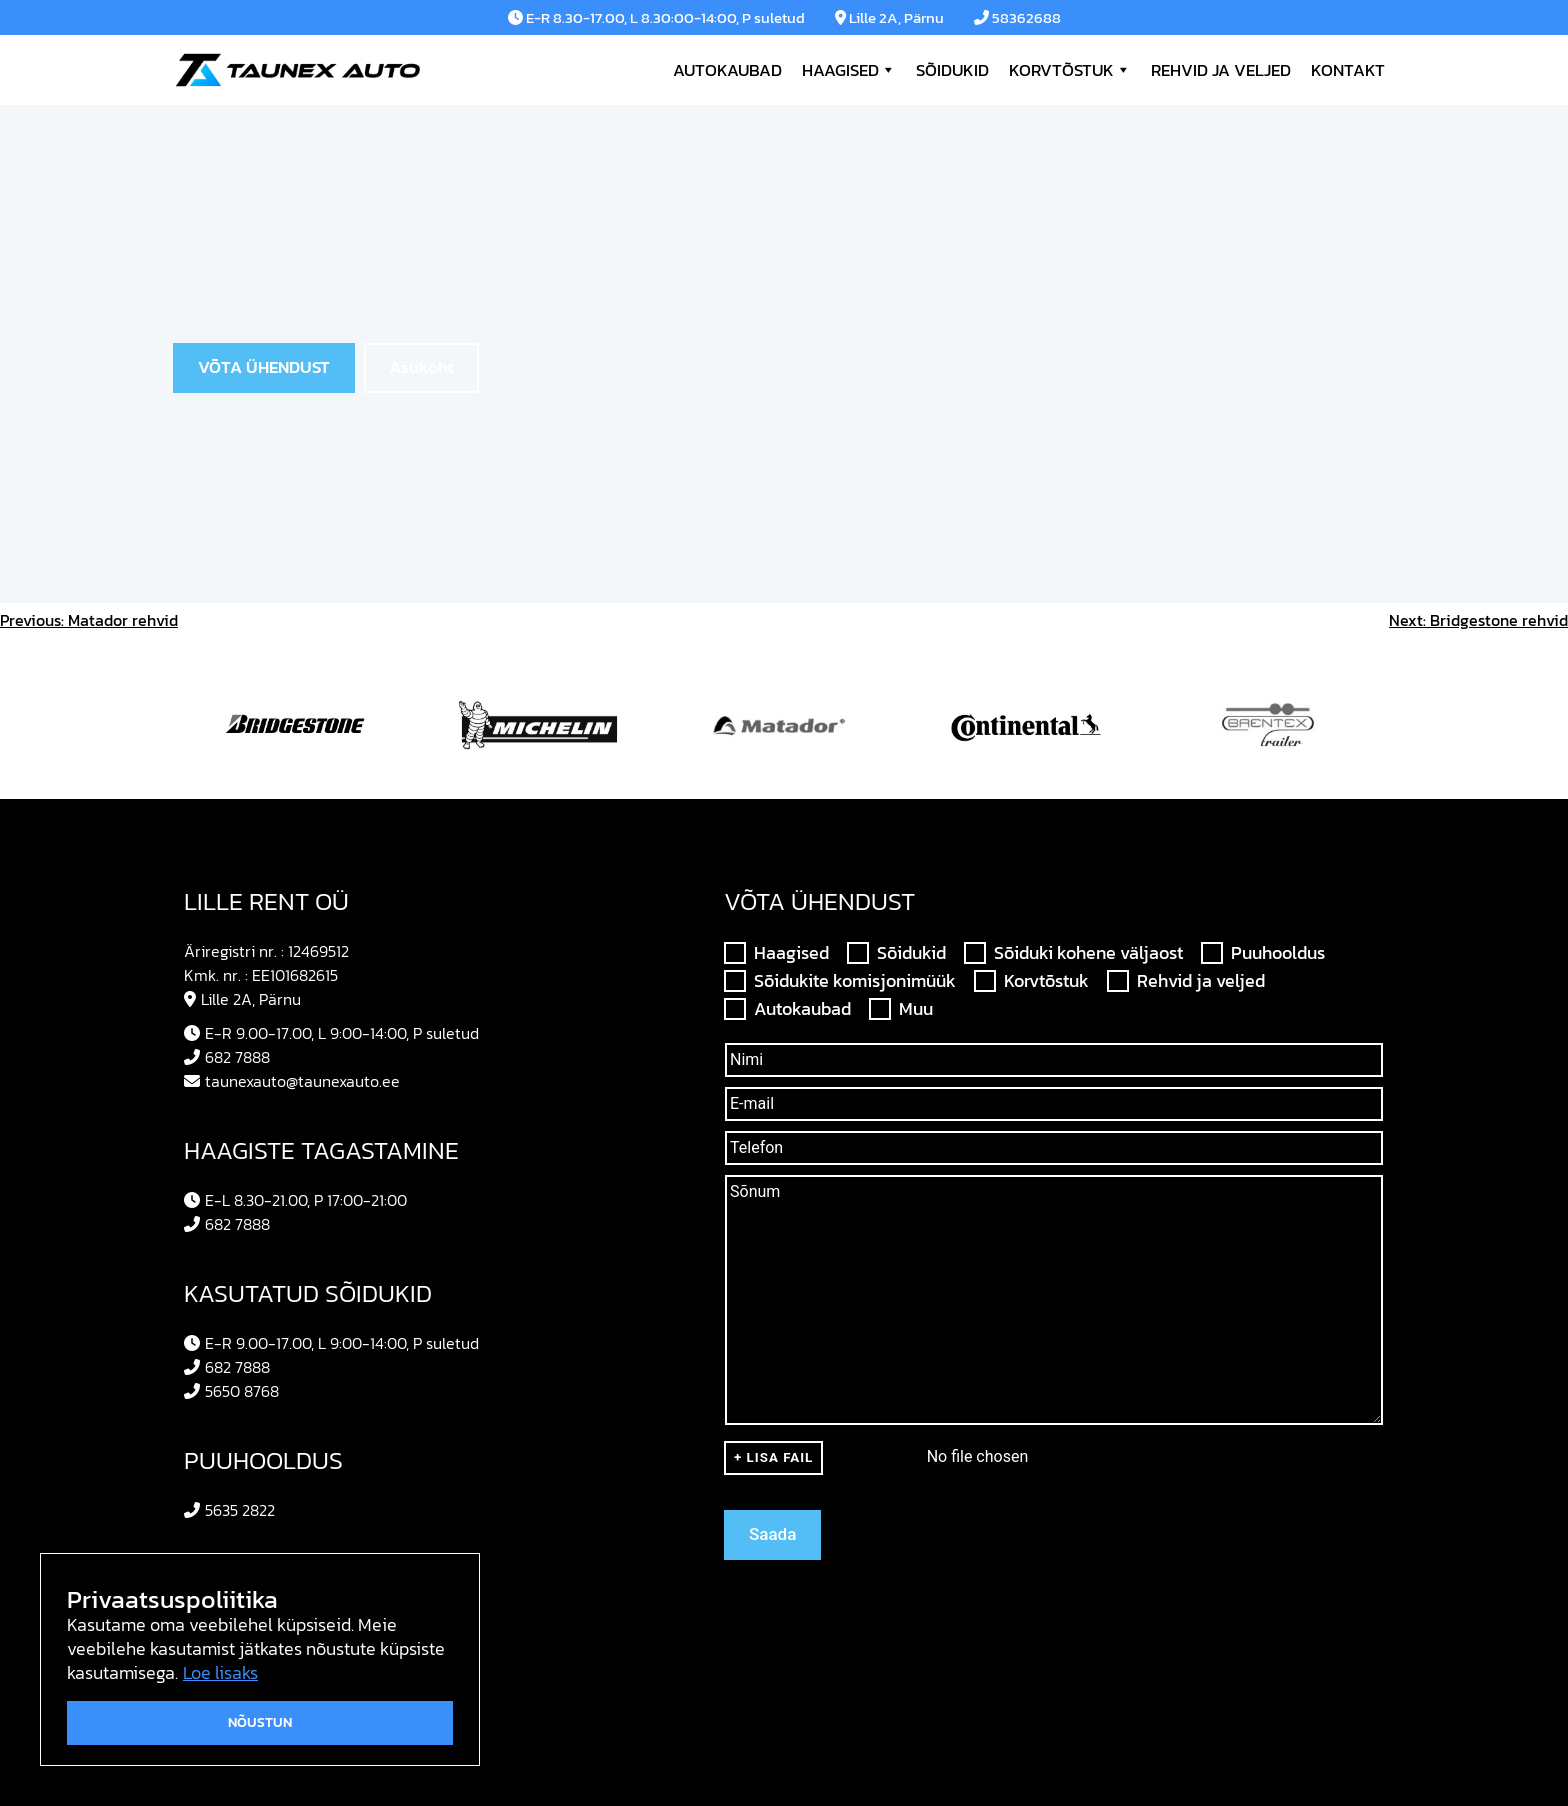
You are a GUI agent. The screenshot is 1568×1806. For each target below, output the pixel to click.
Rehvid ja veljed (1221, 70)
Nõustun (260, 1722)
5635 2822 (229, 1510)
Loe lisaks (220, 1672)
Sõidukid (952, 70)
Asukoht (421, 367)
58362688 (1017, 17)
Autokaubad (727, 70)
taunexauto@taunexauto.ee (292, 1081)
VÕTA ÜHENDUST (264, 367)
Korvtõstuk (1070, 70)
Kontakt (1348, 70)
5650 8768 (231, 1391)
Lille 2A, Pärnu (889, 17)
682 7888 (227, 1057)
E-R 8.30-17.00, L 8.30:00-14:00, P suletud (656, 17)
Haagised (849, 70)
